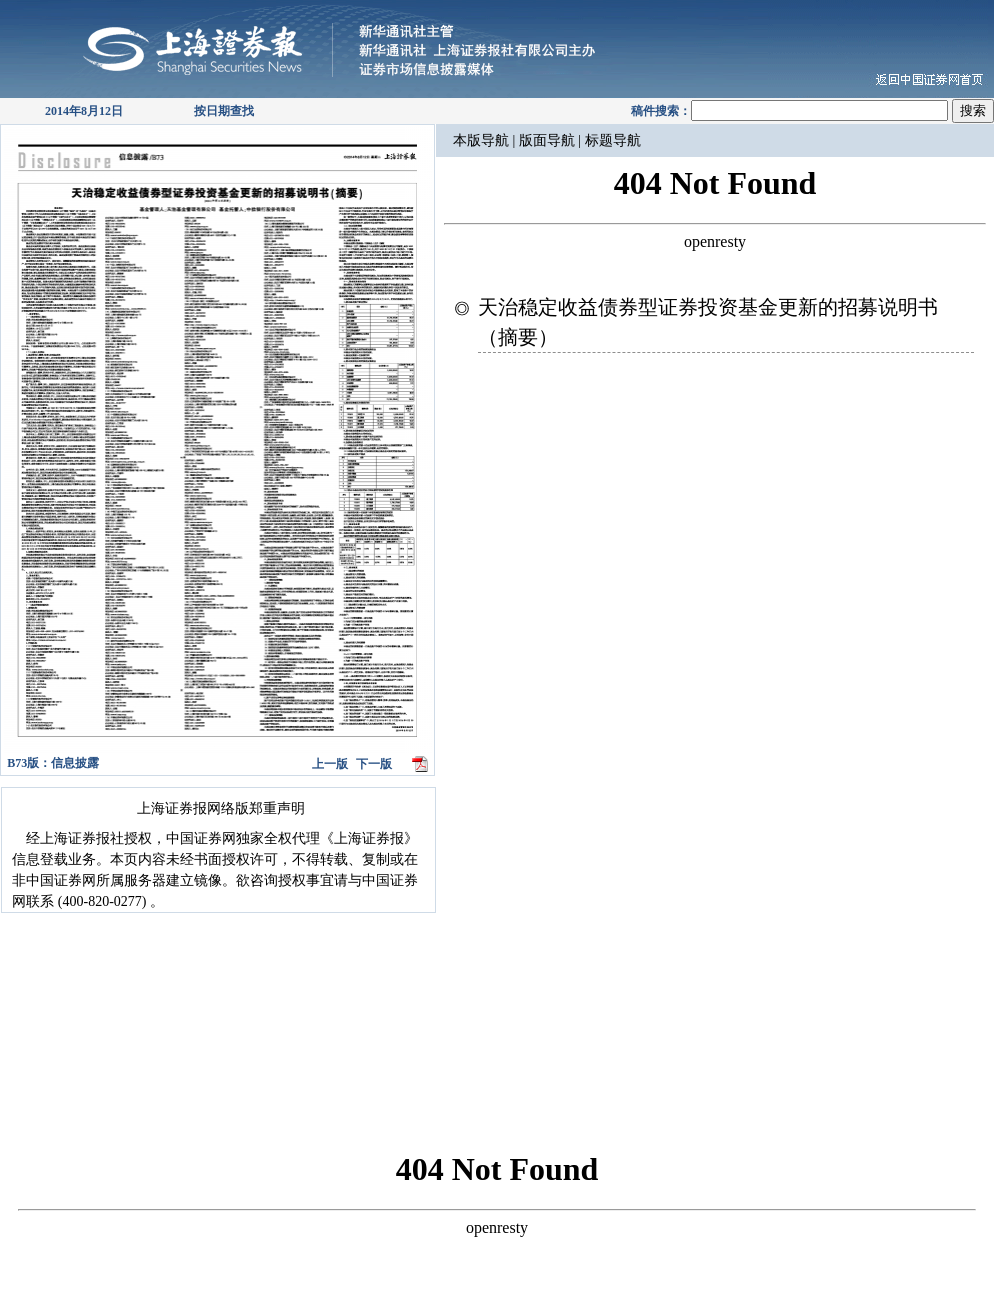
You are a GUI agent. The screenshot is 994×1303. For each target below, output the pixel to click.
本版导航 (481, 140)
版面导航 (549, 140)
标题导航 (611, 140)
